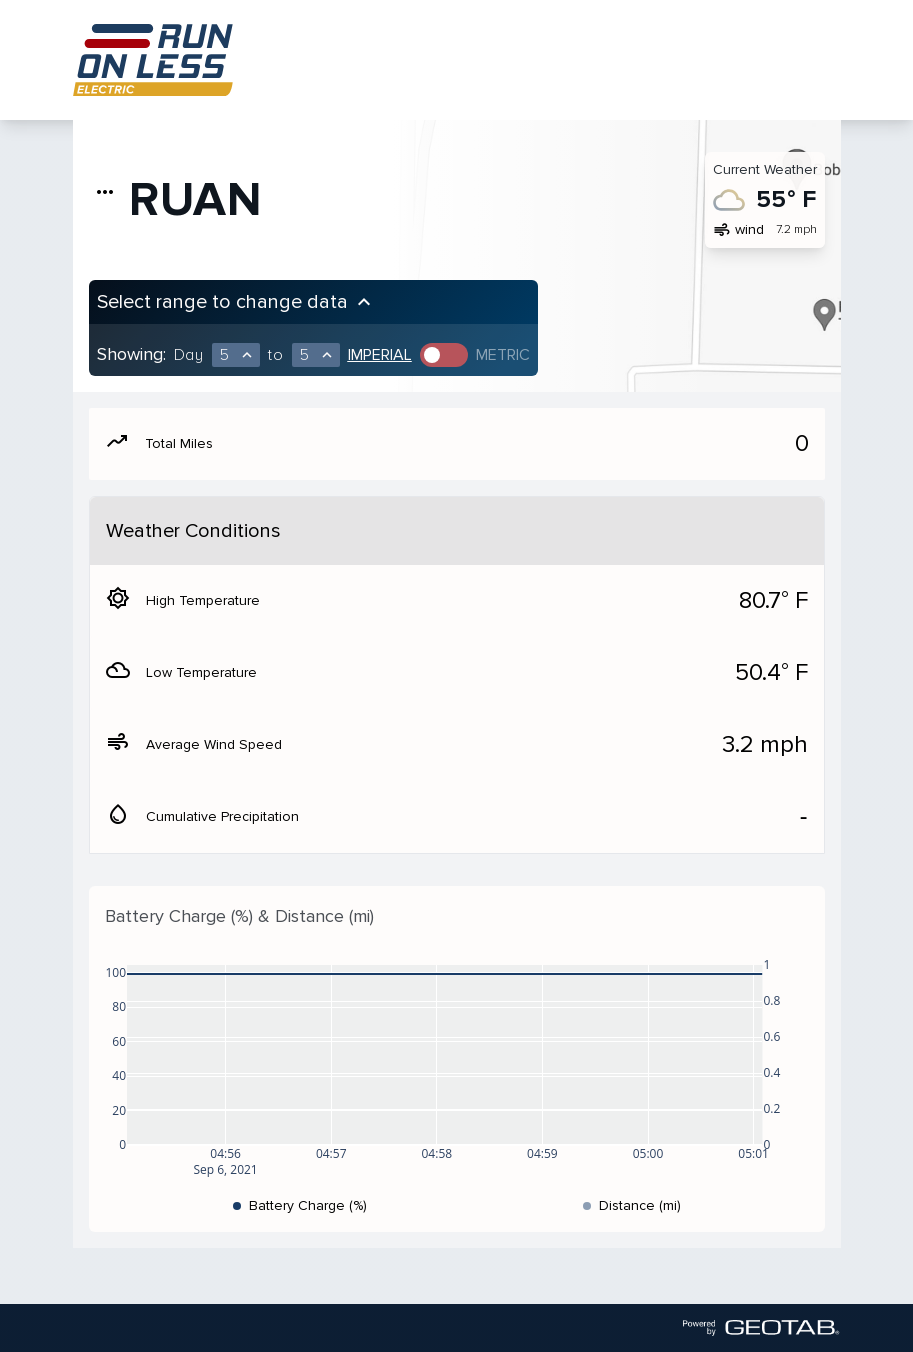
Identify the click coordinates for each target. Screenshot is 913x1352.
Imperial (380, 355)
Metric (503, 355)
